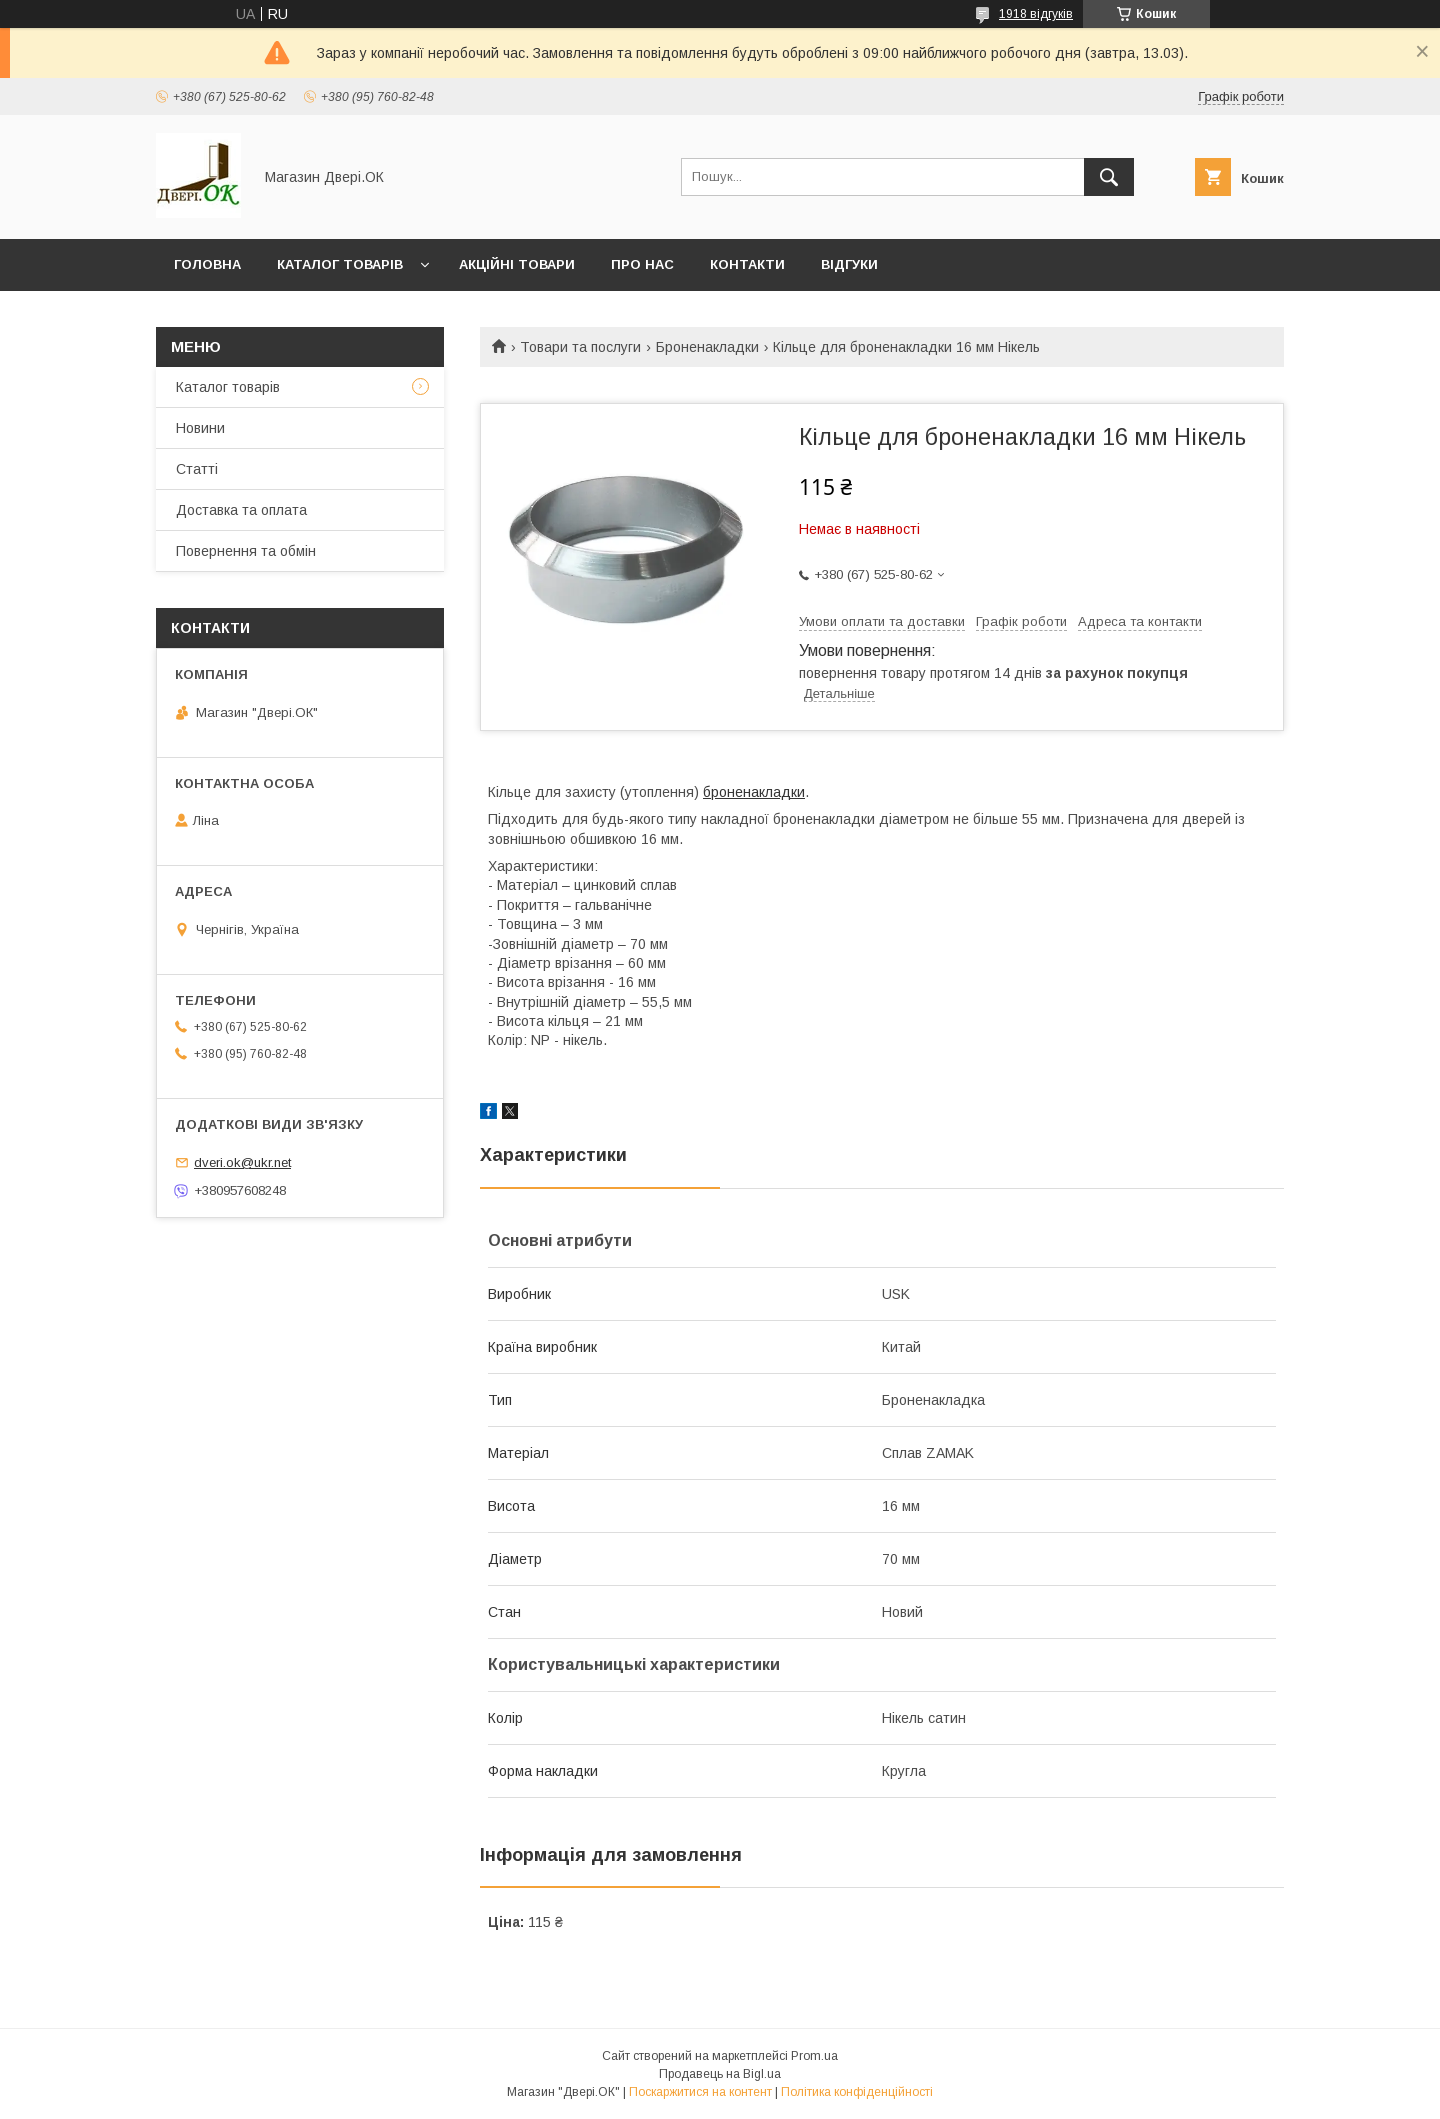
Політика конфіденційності (857, 2092)
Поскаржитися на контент (700, 2092)
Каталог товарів (340, 264)
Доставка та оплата (241, 510)
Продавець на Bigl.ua (720, 2074)
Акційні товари (517, 264)
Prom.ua (814, 2056)
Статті (197, 469)
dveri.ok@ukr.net (242, 1162)
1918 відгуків (1036, 14)
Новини (200, 428)
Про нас (642, 264)
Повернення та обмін (246, 551)
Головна (207, 264)
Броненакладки (707, 347)
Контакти (747, 264)
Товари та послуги (580, 347)
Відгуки (849, 264)
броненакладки (754, 792)
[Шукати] (1109, 177)
